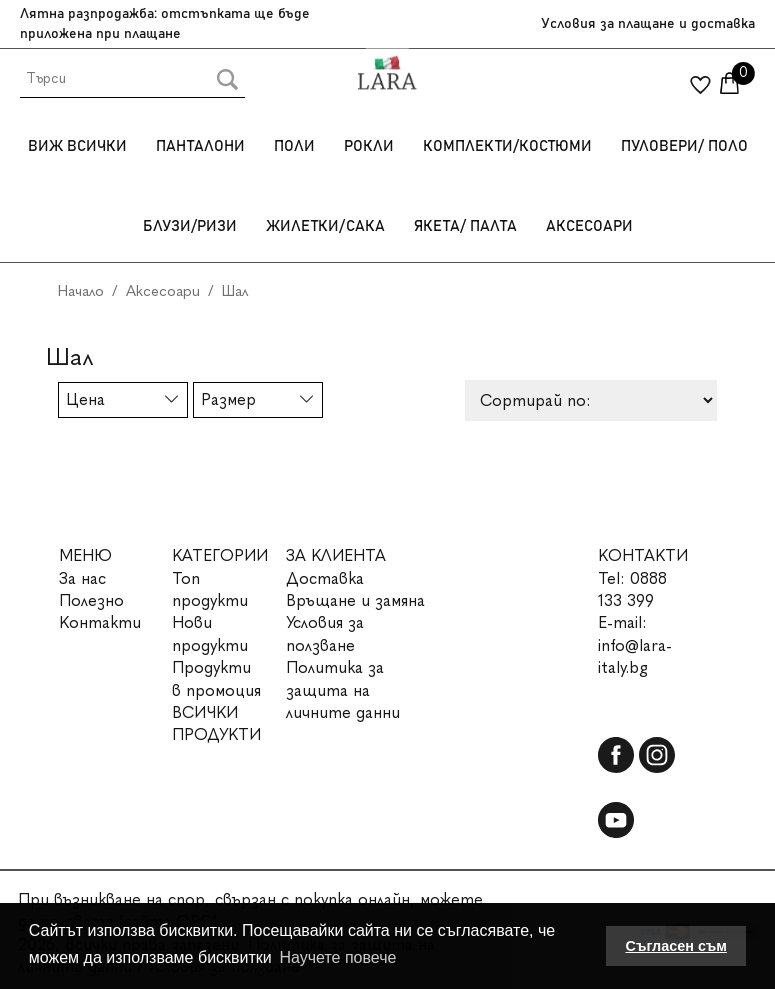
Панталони (200, 146)
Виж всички (77, 146)
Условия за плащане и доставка (648, 24)
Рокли (369, 146)
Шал (235, 291)
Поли (294, 146)
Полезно (91, 600)
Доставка (325, 578)
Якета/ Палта (465, 226)
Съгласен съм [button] (676, 946)
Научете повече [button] (337, 957)
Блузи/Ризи (190, 226)
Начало (81, 291)
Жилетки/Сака (325, 226)
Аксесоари (589, 226)
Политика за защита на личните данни (343, 690)
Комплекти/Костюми (507, 146)
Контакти (100, 622)
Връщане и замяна (355, 600)
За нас (82, 578)
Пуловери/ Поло (684, 146)
